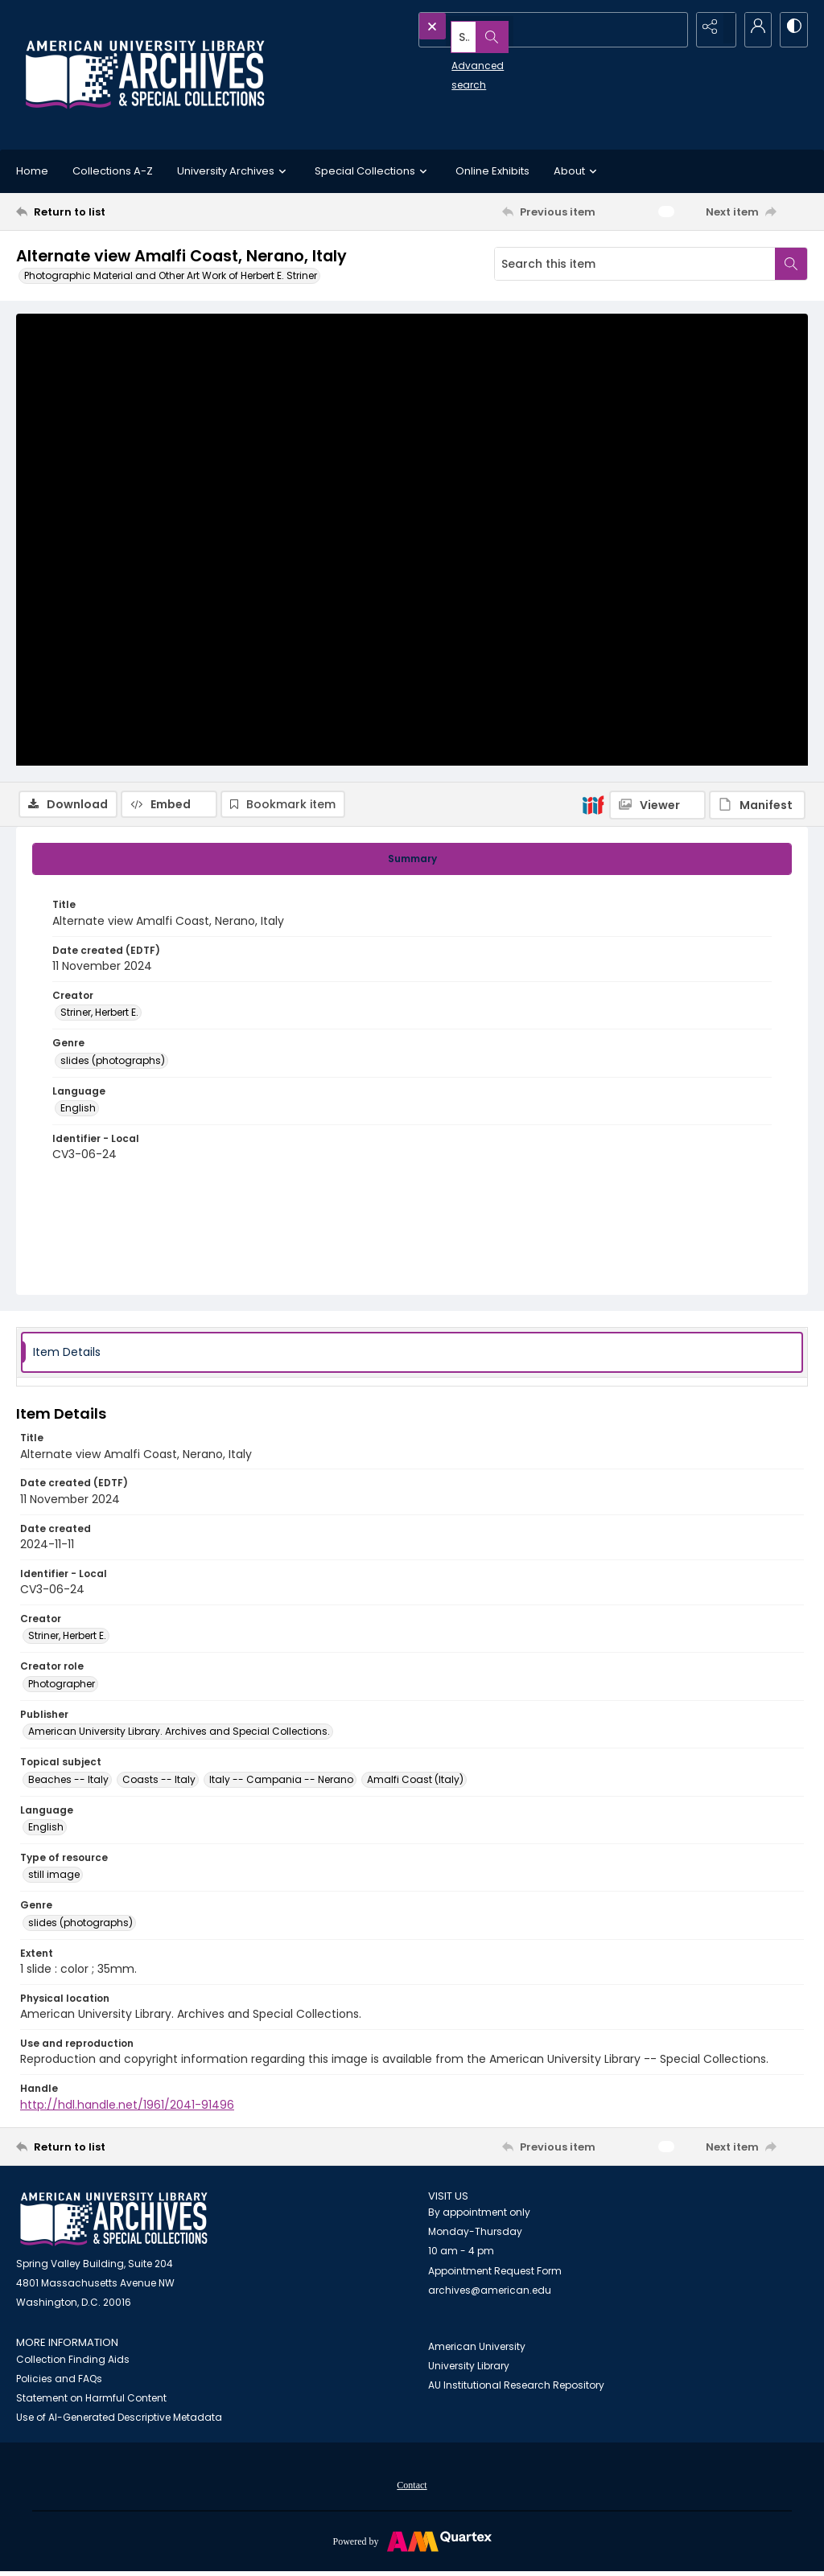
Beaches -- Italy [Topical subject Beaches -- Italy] (68, 1782)
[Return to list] (123, 211)
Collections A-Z (112, 171)
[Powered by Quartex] (412, 2543)
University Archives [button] (233, 171)
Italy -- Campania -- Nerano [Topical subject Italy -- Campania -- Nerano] (281, 1782)
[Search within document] (791, 264)
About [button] (577, 171)
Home (32, 171)
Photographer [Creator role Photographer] (61, 1687)
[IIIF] (593, 323)
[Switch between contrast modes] (792, 28)
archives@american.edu (489, 2293)
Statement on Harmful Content (91, 2401)
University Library (468, 2369)
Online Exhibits (492, 171)
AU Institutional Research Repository (516, 2388)
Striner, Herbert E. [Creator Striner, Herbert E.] (99, 1015)
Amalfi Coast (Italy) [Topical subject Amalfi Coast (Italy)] (415, 1782)
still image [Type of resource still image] (54, 1877)
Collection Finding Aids (73, 2362)
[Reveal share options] (711, 28)
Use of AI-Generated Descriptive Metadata (119, 2420)
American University (476, 2349)
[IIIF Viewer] (657, 324)
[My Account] (751, 28)
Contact (411, 2488)
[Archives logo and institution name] (145, 74)
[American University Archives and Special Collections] (114, 2222)
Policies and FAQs (59, 2382)
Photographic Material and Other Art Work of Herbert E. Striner (170, 275)
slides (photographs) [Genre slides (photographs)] (112, 1063)
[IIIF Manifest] (757, 324)
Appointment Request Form (495, 2274)
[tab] (412, 862)
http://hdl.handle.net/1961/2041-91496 (127, 2107)
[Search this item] (635, 264)
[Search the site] (519, 28)
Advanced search (459, 57)
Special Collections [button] (373, 171)
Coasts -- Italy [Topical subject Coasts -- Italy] (159, 1782)
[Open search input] (671, 28)
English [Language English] (78, 1111)
